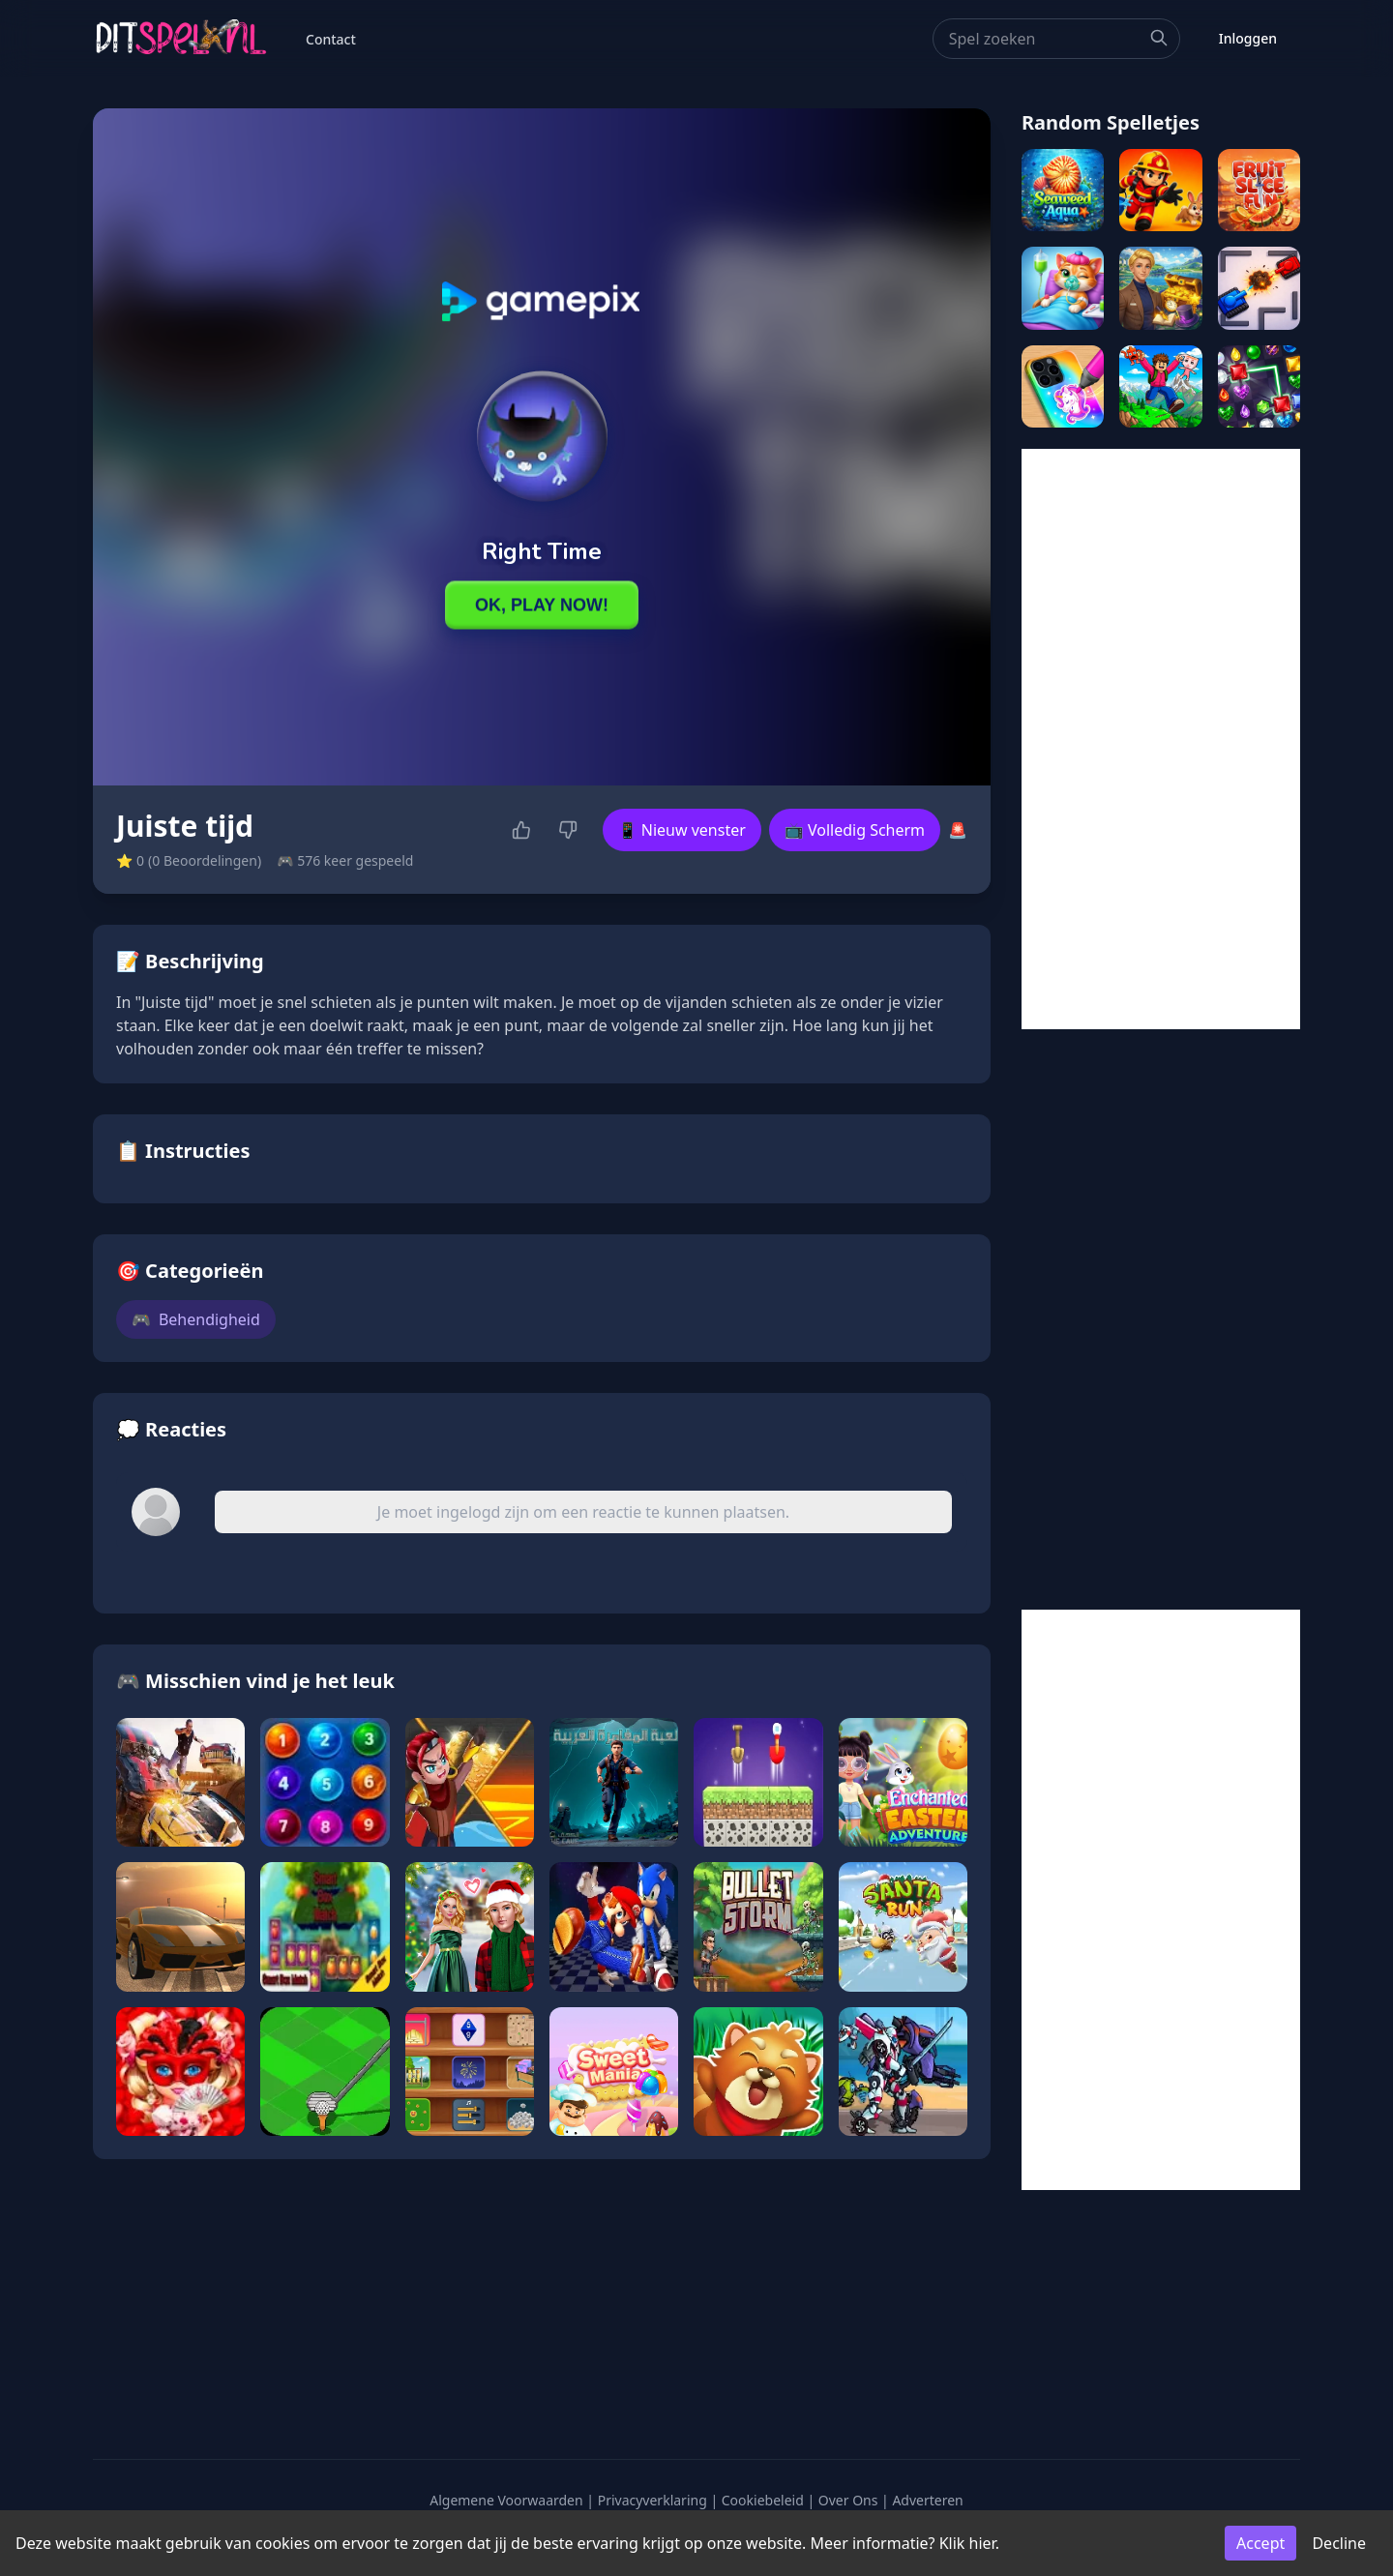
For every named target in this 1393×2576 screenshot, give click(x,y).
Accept (1260, 2543)
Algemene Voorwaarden (506, 2500)
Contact (331, 39)
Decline (1339, 2543)
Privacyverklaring (652, 2500)
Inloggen (1248, 38)
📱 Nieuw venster (682, 830)
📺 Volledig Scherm (855, 830)
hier (982, 2543)
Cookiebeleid (763, 2500)
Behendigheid (196, 1319)
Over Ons (848, 2500)
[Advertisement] (1161, 739)
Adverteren (927, 2500)
